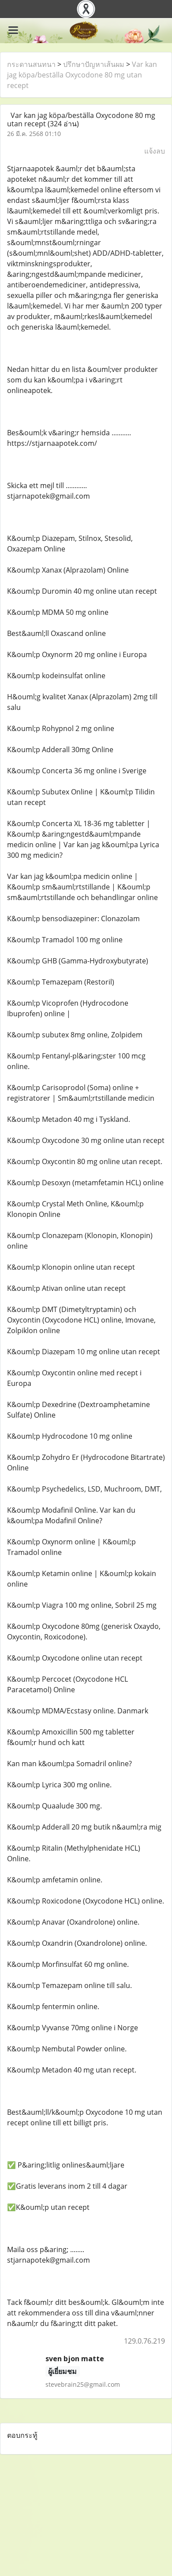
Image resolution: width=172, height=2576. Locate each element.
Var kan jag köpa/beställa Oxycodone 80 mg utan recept (82, 74)
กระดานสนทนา (31, 64)
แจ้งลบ (154, 151)
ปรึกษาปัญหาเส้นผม (93, 64)
